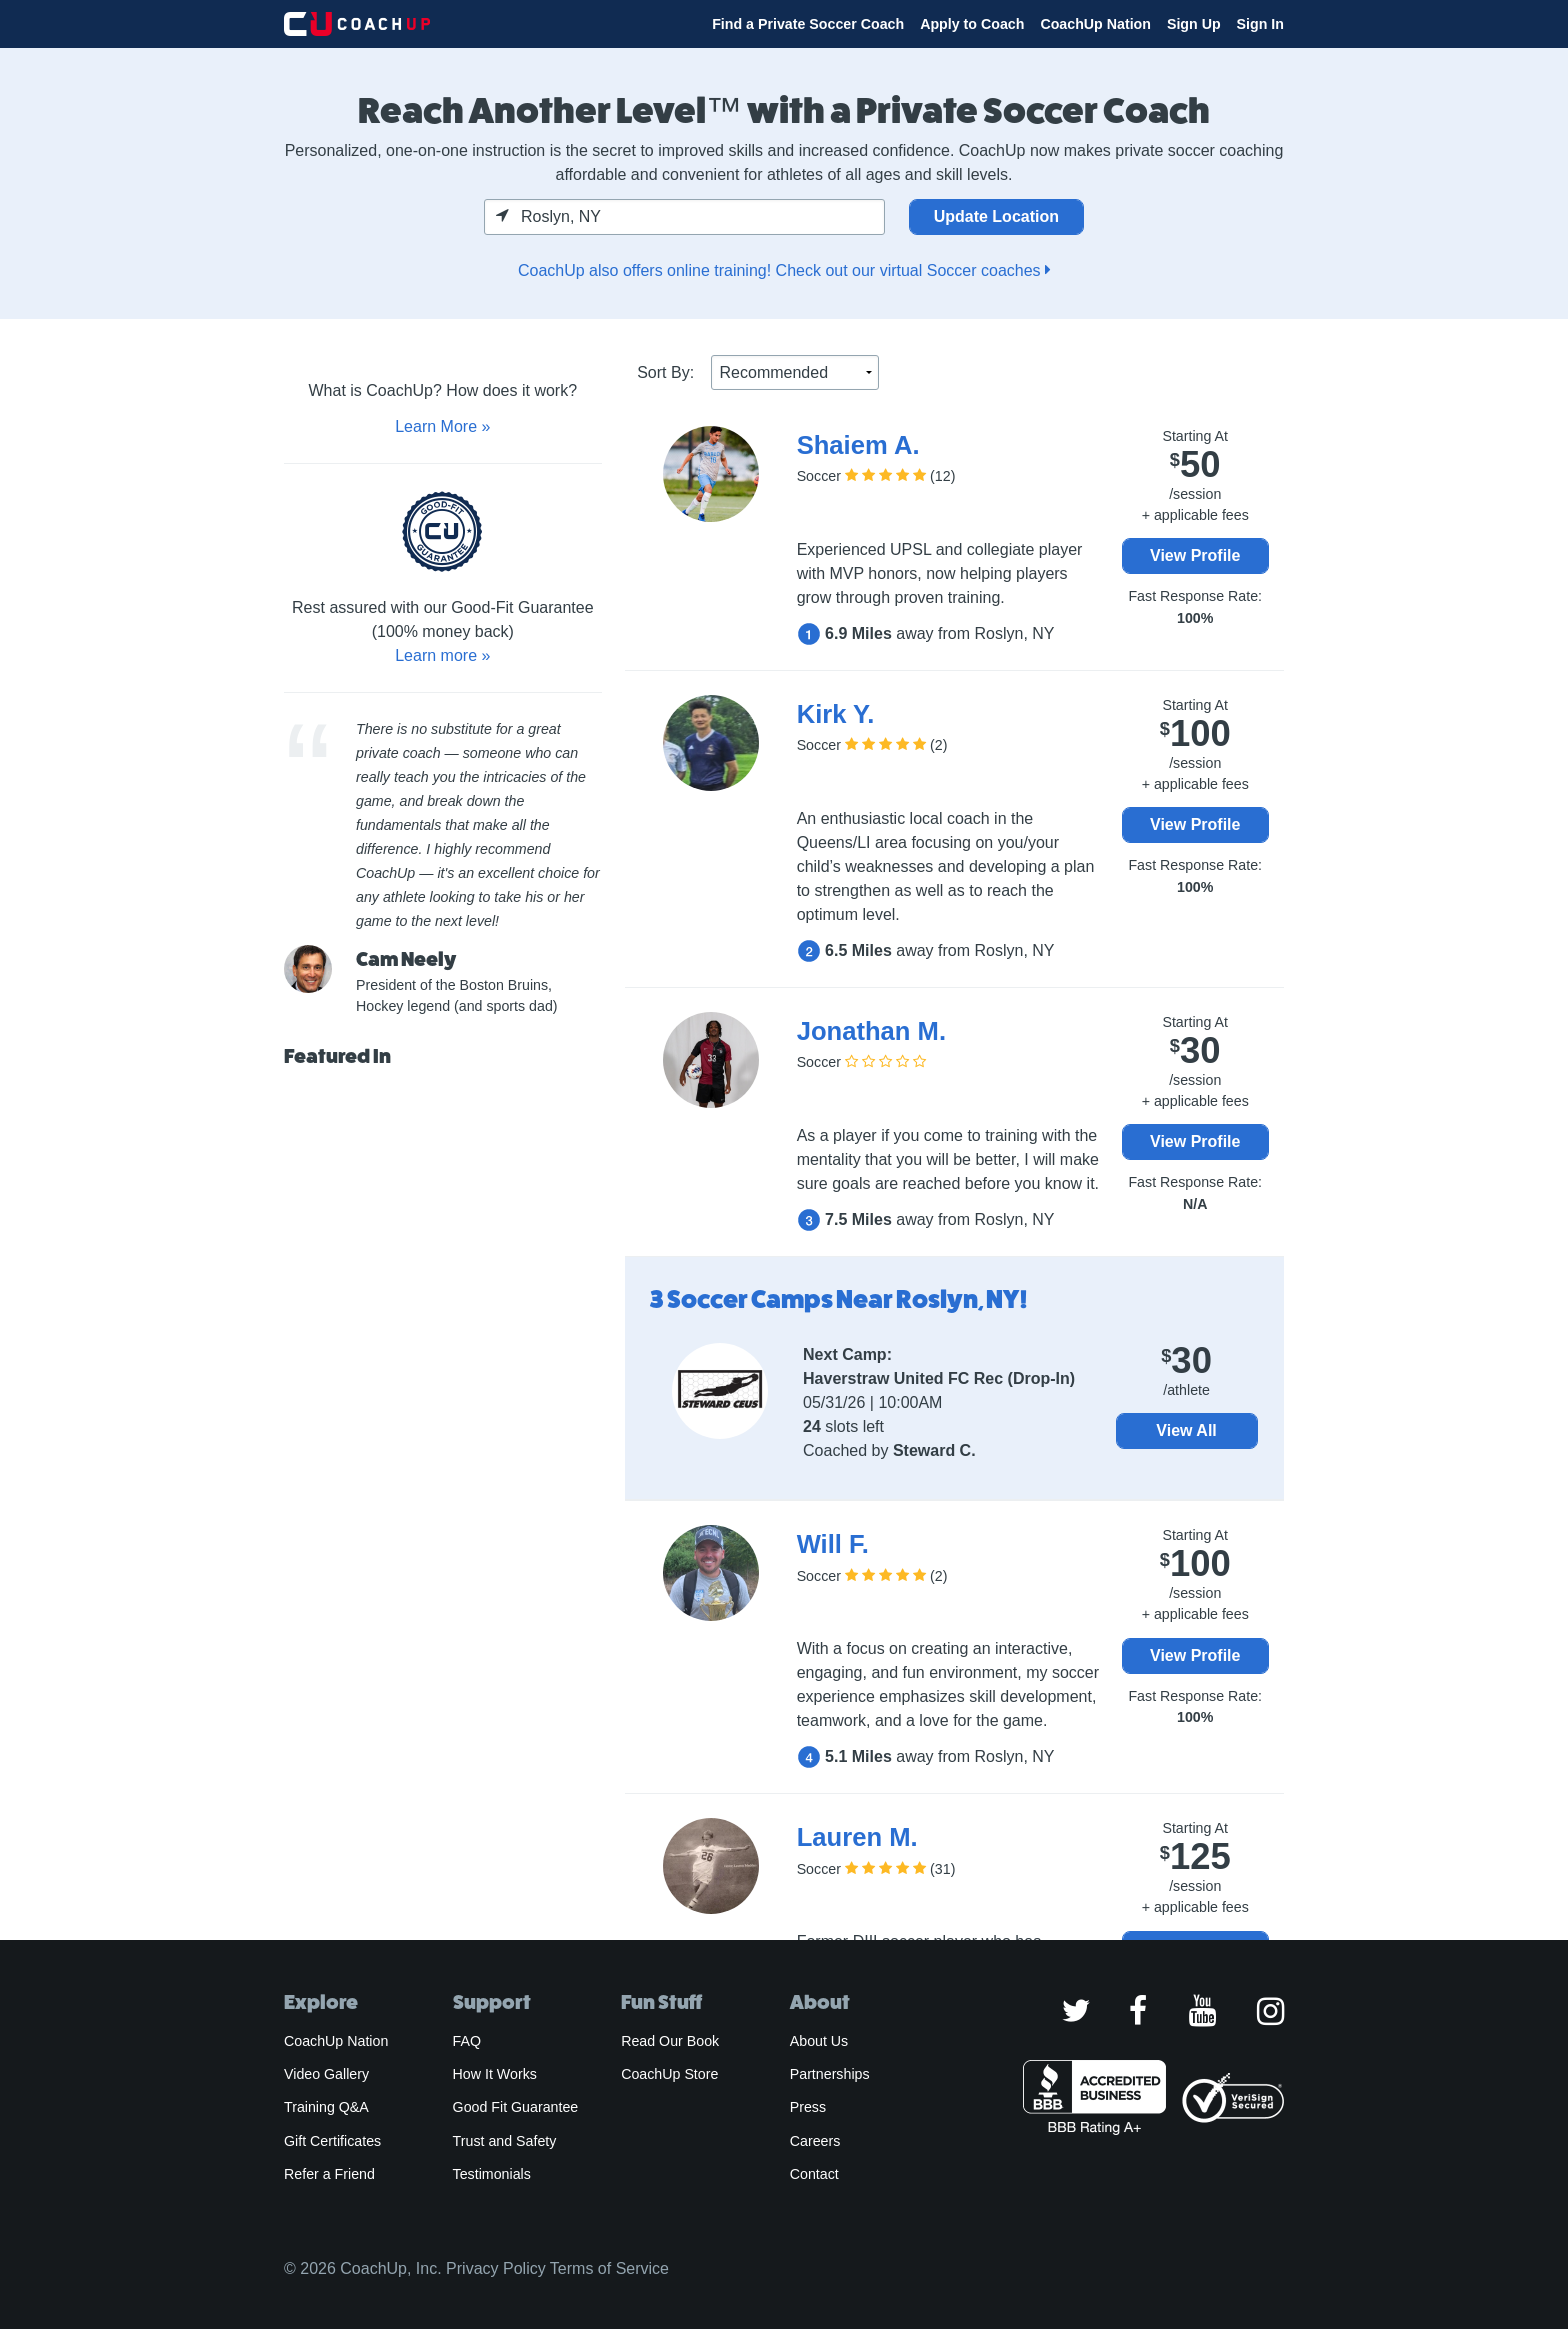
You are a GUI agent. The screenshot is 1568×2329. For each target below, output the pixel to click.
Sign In (1260, 24)
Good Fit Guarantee (516, 2107)
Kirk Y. (836, 714)
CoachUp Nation (1095, 24)
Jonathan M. (871, 1031)
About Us (819, 2041)
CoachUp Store (669, 2074)
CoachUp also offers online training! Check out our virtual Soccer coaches (784, 270)
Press (808, 2107)
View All (1186, 1430)
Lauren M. (857, 1837)
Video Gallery (326, 2074)
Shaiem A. (858, 445)
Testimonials (492, 2174)
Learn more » (442, 655)
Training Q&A (326, 2107)
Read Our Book (670, 2041)
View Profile (1195, 555)
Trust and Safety (505, 2141)
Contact (814, 2174)
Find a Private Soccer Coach (808, 24)
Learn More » (442, 426)
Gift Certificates (332, 2141)
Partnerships (830, 2074)
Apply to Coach (972, 24)
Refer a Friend (329, 2174)
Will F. (833, 1544)
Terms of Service (609, 2268)
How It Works (495, 2074)
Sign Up (1194, 24)
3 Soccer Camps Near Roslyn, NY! (838, 1299)
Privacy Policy (496, 2268)
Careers (815, 2141)
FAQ (467, 2041)
